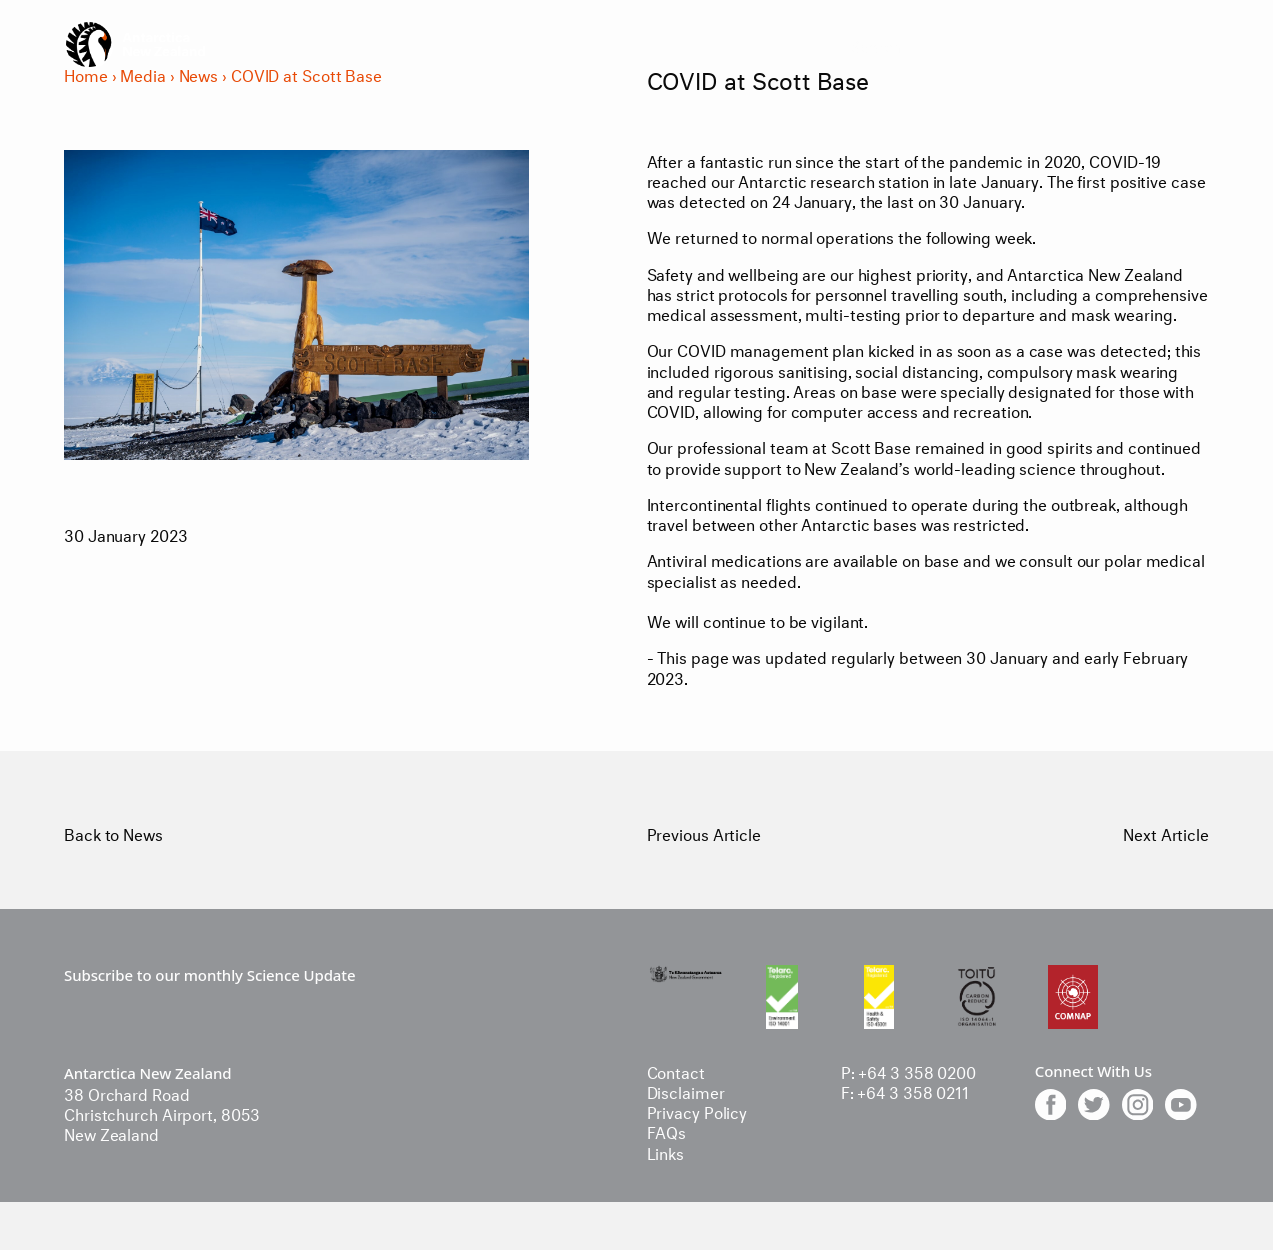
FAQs (667, 1130)
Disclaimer (686, 1090)
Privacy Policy (697, 1110)
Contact (676, 1070)
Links (666, 1151)
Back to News (113, 832)
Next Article (1166, 832)
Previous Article (704, 832)
